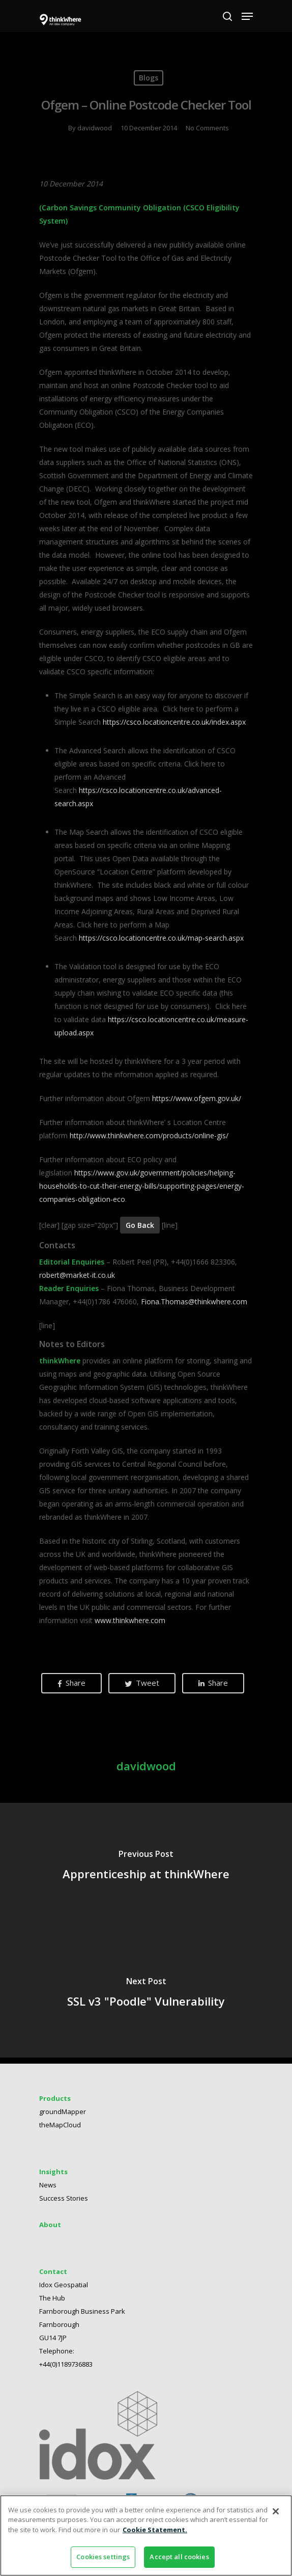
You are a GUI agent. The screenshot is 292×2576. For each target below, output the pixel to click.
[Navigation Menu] (247, 16)
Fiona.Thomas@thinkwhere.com (194, 1301)
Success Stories (63, 2198)
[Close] (276, 2511)
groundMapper (62, 2111)
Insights (53, 2171)
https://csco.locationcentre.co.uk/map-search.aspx (161, 938)
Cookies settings (103, 2556)
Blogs (148, 78)
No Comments (207, 127)
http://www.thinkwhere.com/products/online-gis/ (149, 1135)
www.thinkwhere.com (130, 1620)
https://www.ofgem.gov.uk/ (196, 1098)
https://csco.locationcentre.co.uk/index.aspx (174, 722)
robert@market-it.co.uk (77, 1275)
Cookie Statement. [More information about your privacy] (155, 2529)
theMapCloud (60, 2124)
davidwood (94, 127)
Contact (53, 2271)
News (47, 2184)
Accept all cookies (179, 2556)
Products (55, 2098)
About (50, 2224)
